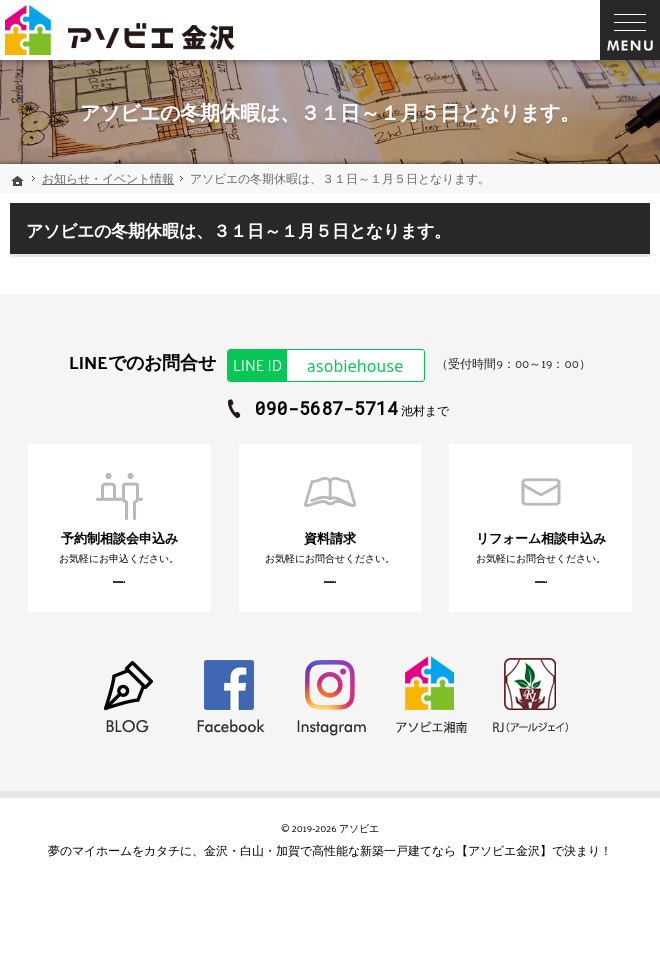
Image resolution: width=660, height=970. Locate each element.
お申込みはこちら (98, 595)
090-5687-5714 (326, 408)
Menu (630, 30)
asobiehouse (315, 365)
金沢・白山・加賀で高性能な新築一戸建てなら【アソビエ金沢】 (378, 877)
